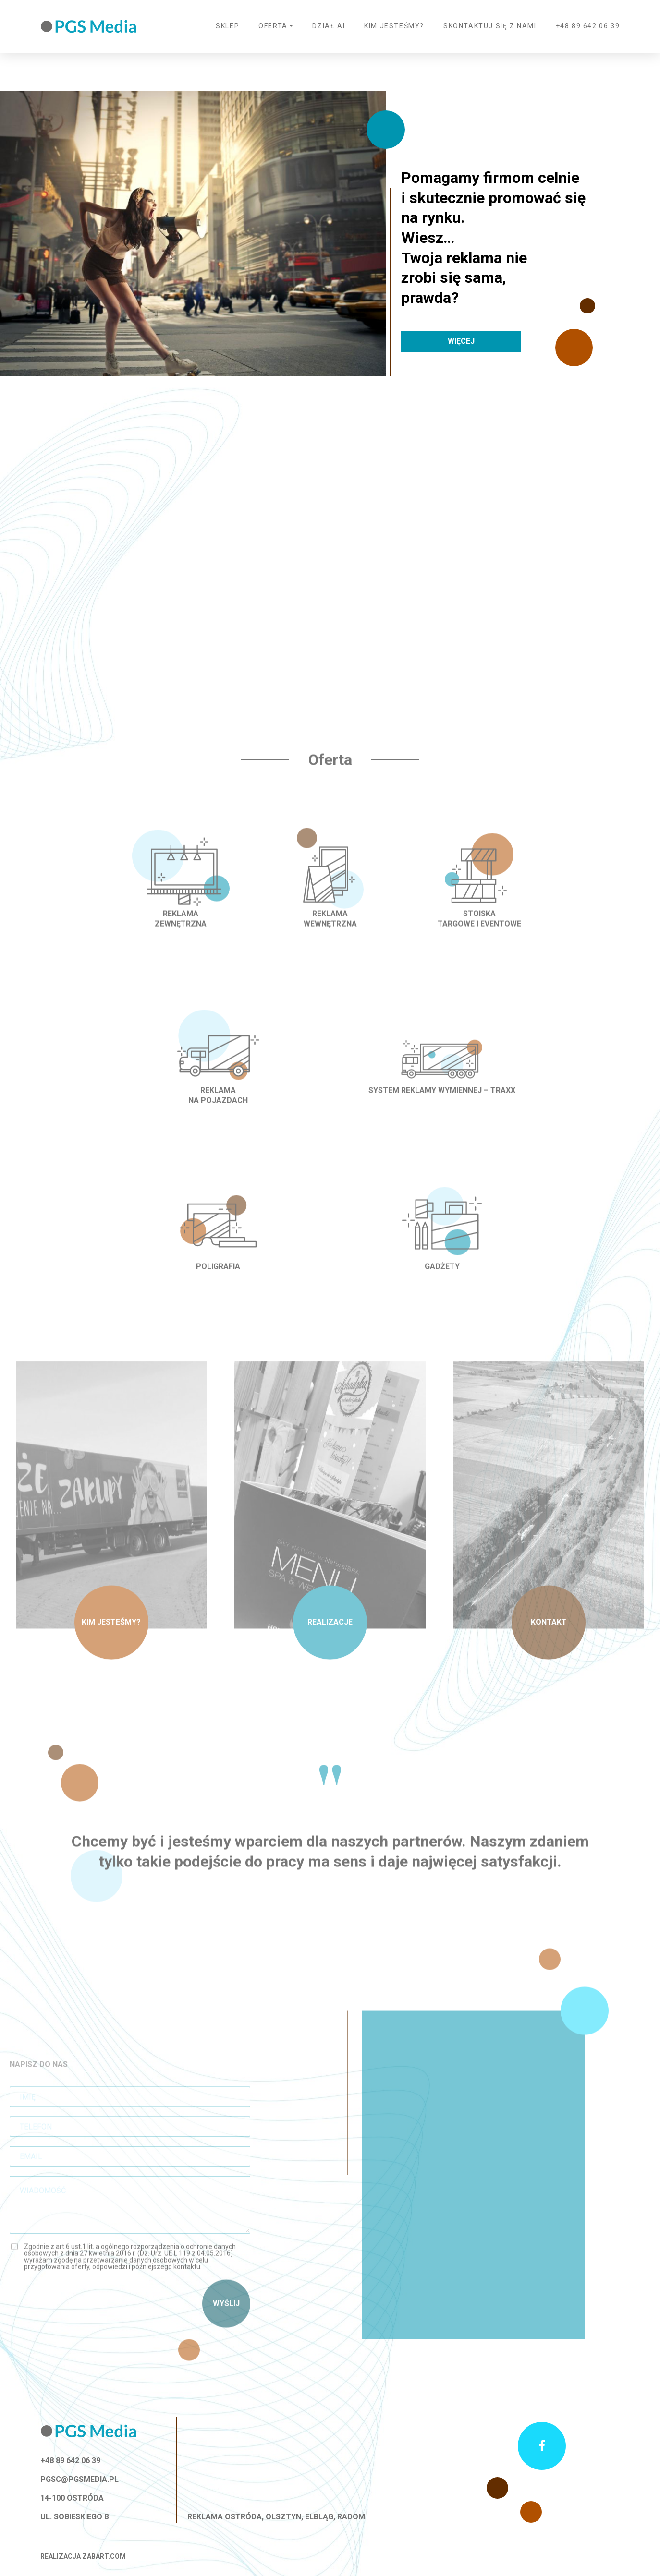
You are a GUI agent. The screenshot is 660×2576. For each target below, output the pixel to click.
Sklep (227, 26)
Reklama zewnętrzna (181, 939)
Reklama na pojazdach (218, 1115)
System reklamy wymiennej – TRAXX (441, 1110)
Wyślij (226, 2323)
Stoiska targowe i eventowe (479, 939)
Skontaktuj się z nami (490, 26)
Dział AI (328, 26)
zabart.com (104, 2556)
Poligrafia (218, 1286)
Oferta (273, 26)
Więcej (461, 341)
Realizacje (330, 1642)
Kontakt (549, 1642)
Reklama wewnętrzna (330, 939)
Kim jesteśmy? (394, 26)
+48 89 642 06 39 (588, 26)
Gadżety (442, 1286)
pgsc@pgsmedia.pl (79, 2479)
